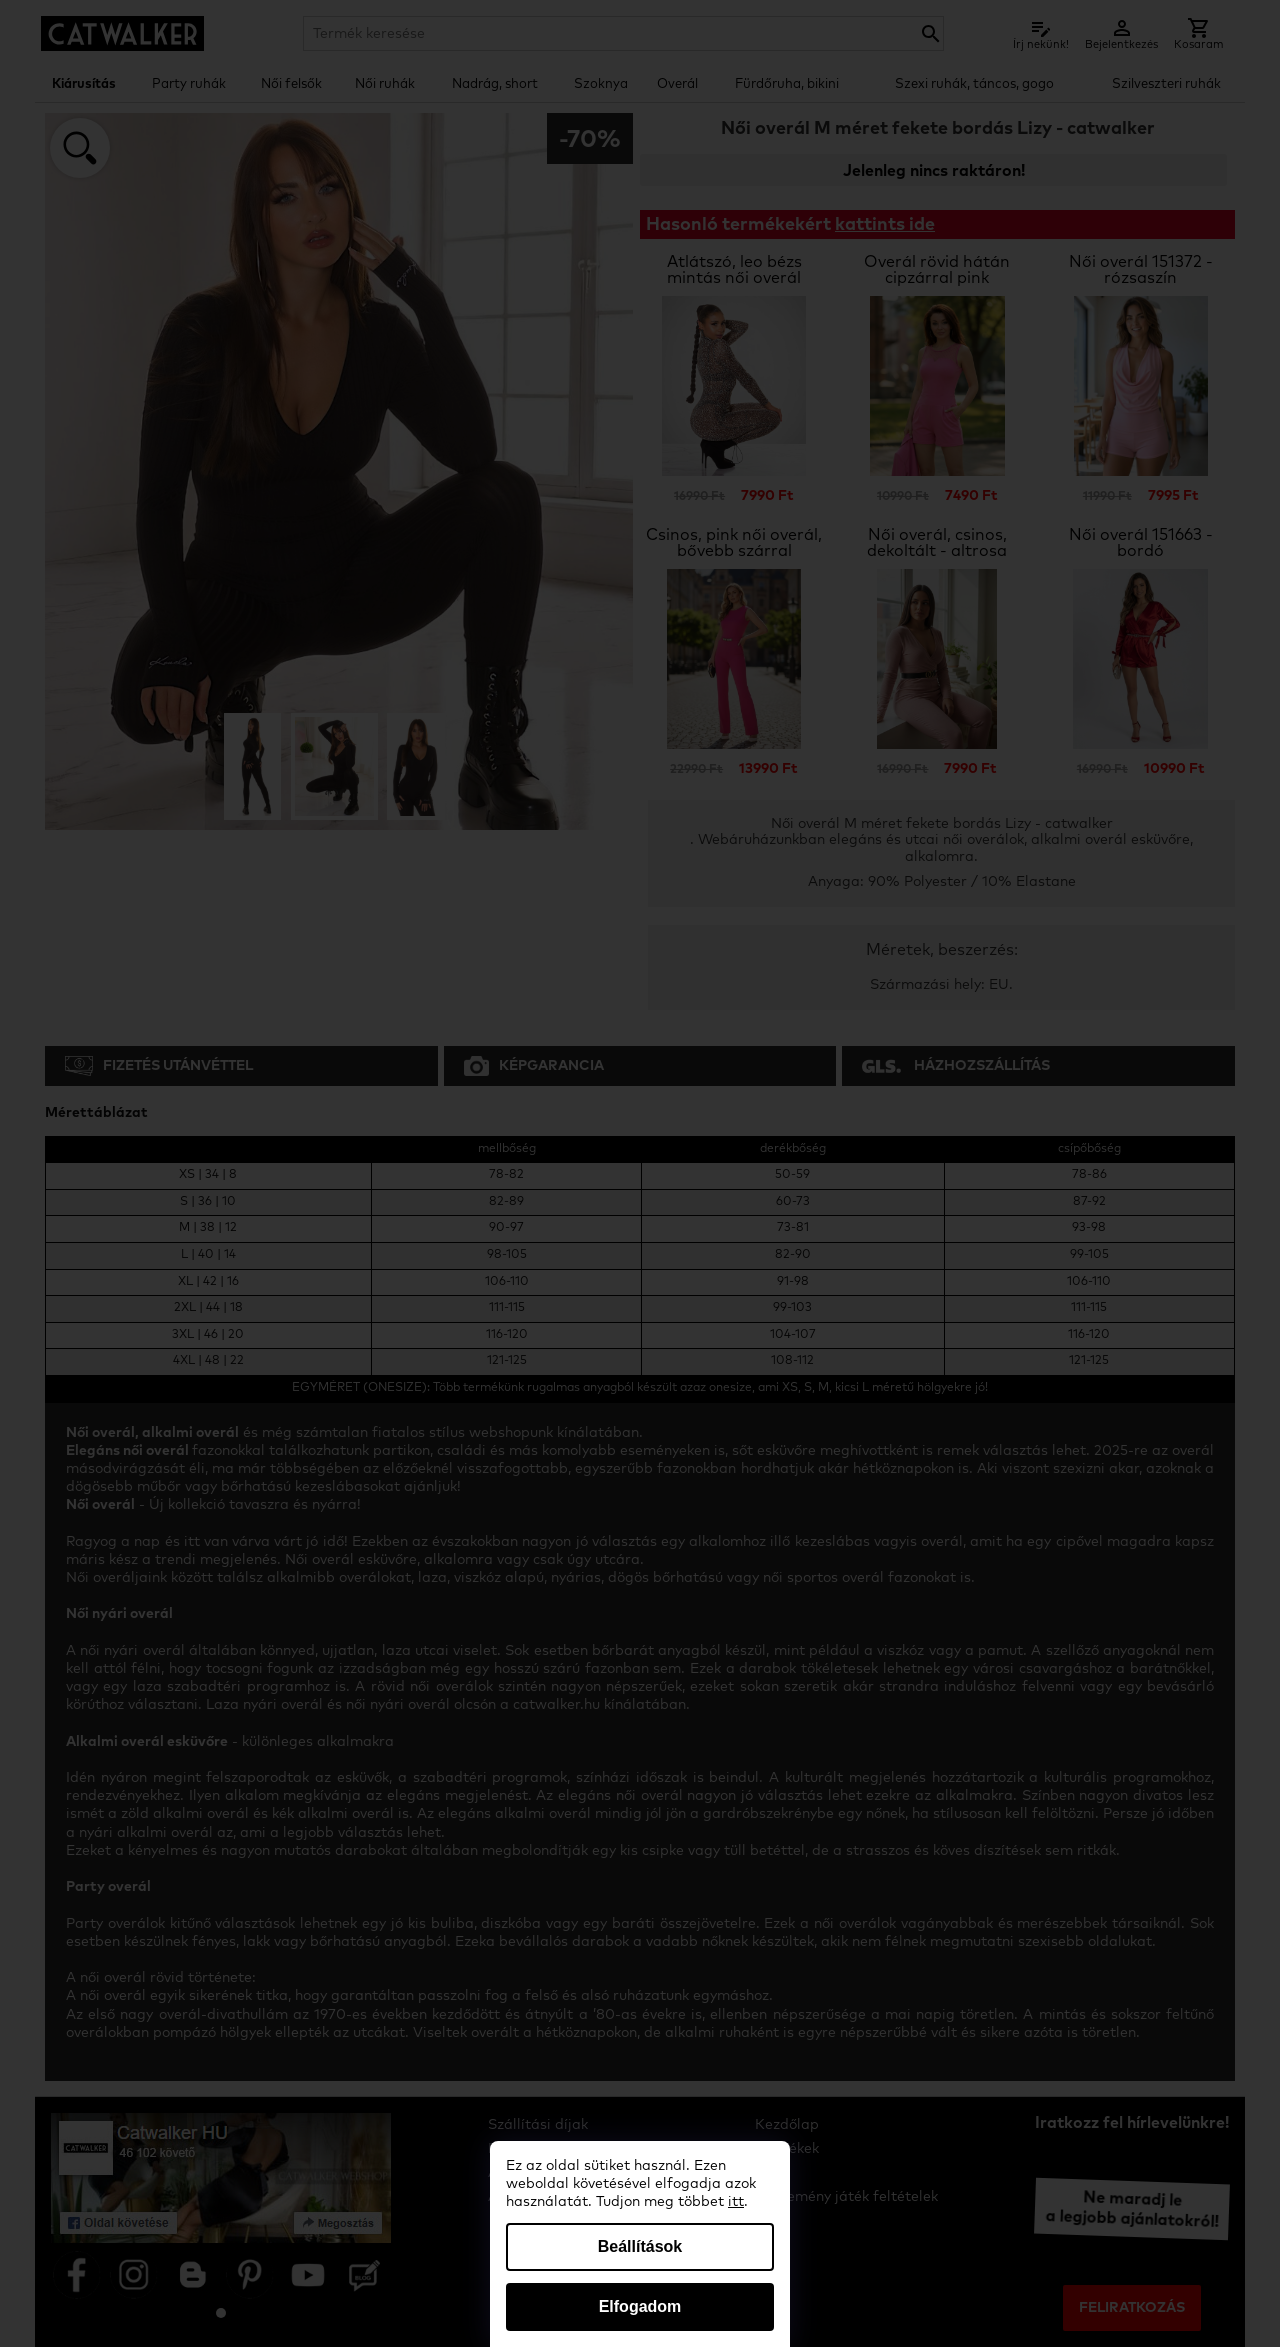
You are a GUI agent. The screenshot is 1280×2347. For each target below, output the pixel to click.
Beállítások (640, 2246)
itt (736, 2202)
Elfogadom (640, 2306)
